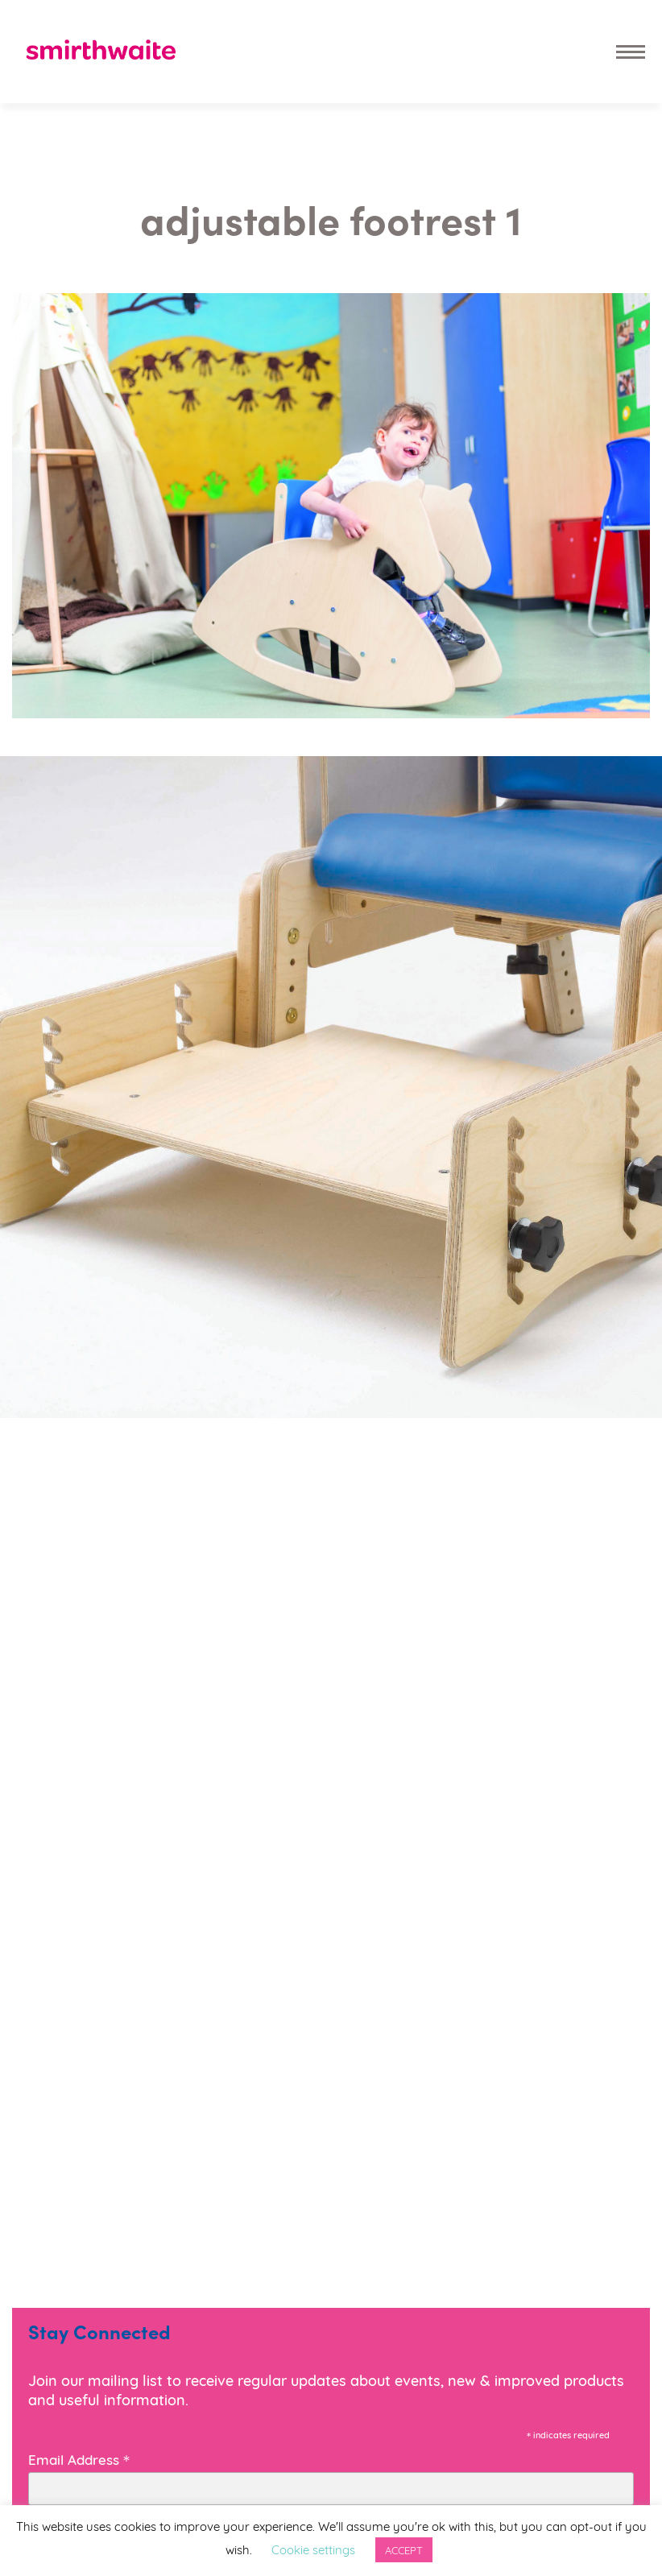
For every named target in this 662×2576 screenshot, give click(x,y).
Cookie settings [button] (313, 2549)
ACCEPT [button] (404, 2549)
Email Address (79, 2458)
